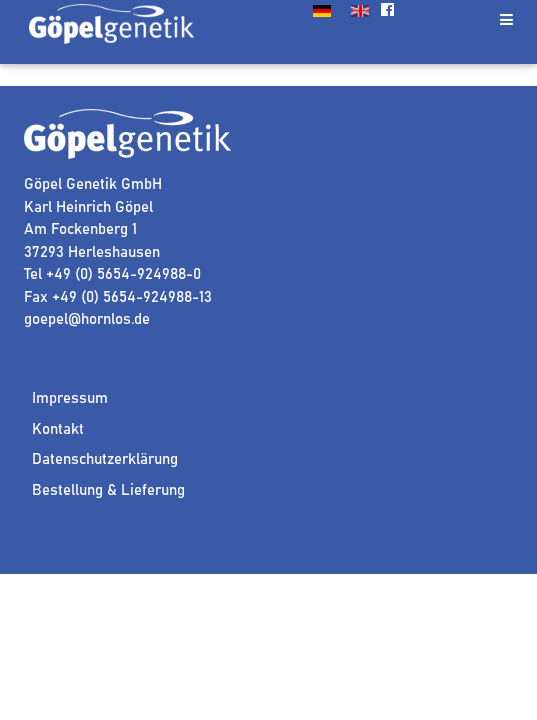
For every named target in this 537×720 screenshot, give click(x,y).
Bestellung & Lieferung (108, 490)
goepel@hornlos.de (87, 319)
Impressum (70, 398)
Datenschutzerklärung (105, 459)
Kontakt (58, 429)
